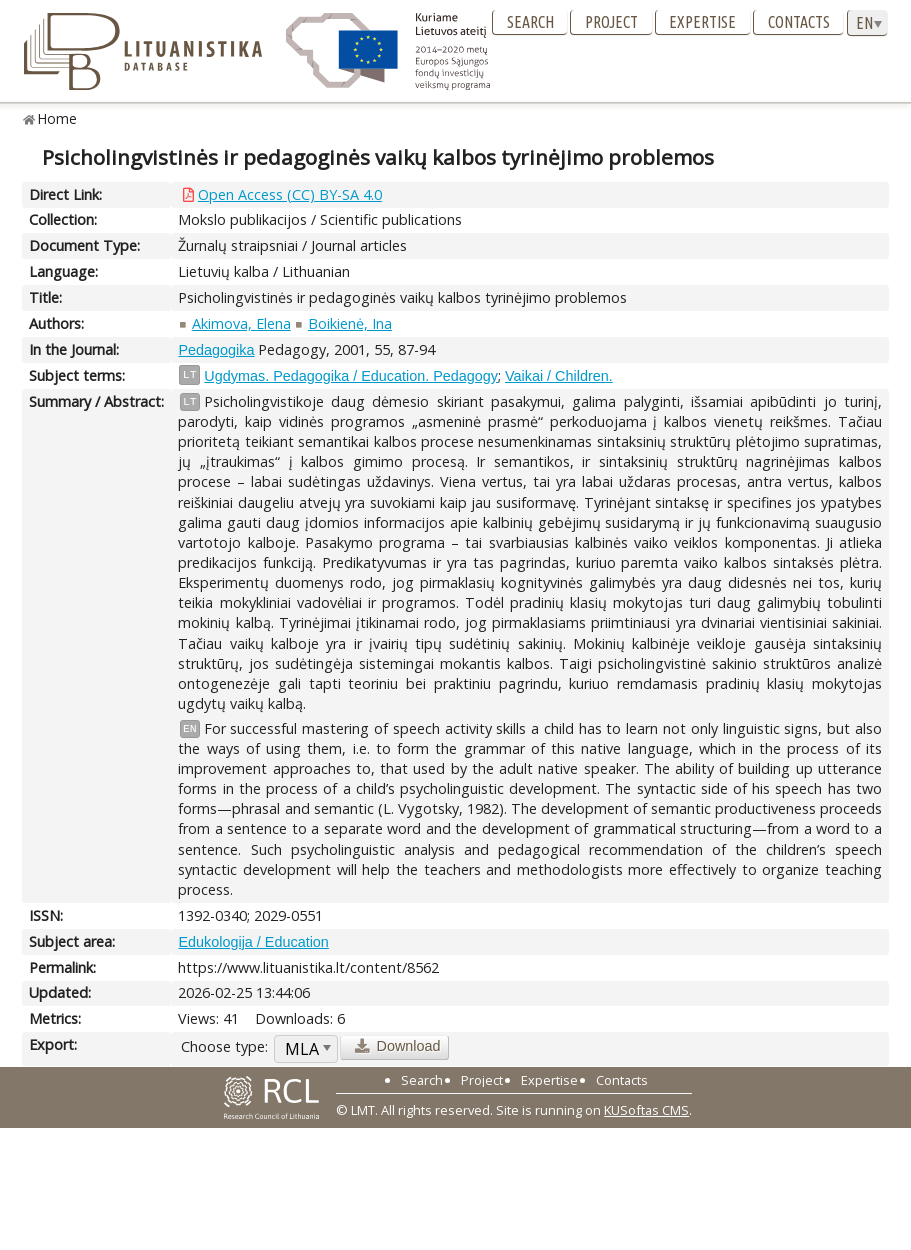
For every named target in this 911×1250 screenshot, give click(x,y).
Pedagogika (216, 350)
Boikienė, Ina (350, 323)
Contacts (799, 22)
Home (57, 118)
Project (611, 22)
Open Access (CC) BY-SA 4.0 (290, 194)
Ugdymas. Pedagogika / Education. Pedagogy (351, 376)
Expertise (702, 22)
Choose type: (224, 1046)
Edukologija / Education (253, 942)
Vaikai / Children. (559, 376)
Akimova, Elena (241, 323)
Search (530, 22)
